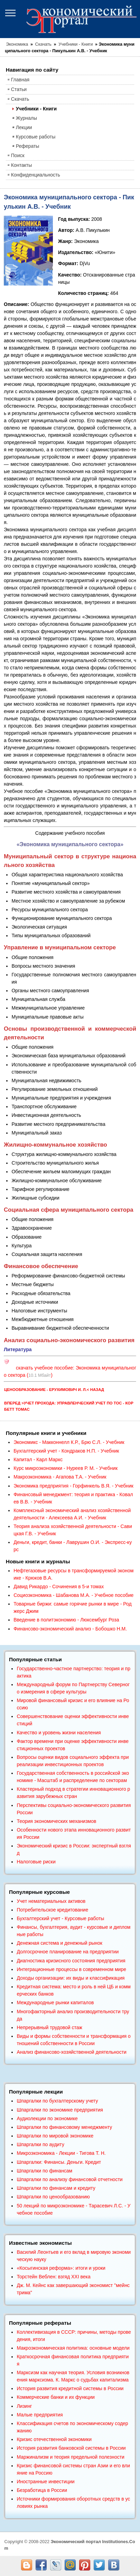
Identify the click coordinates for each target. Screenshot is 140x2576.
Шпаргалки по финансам (44, 2170)
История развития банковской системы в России (71, 2448)
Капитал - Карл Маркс (38, 1459)
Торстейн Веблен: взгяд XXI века (53, 2276)
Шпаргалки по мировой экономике (55, 2136)
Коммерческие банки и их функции (56, 2397)
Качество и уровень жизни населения (59, 1732)
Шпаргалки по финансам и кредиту (56, 2188)
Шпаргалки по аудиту (40, 2144)
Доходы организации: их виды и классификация (70, 1978)
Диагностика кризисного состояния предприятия (71, 1960)
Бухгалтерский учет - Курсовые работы (60, 1918)
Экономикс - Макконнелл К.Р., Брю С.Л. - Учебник (68, 1442)
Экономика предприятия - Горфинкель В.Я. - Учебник (73, 1486)
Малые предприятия (40, 2414)
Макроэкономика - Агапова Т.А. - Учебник (59, 1477)
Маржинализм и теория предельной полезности (70, 2457)
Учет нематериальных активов (51, 1901)
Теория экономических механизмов (56, 1821)
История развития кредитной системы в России (70, 2388)
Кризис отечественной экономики (54, 2439)
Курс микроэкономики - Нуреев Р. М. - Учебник (65, 1468)
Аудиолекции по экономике (47, 2118)
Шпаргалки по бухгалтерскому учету (57, 2101)
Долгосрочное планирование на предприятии (68, 1951)
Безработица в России (42, 2490)
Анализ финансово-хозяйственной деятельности (71, 2052)
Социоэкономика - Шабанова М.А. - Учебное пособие (73, 1595)
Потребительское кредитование (52, 1910)
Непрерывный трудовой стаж (49, 2027)
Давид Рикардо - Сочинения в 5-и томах (58, 1586)
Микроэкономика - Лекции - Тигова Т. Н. (61, 2153)
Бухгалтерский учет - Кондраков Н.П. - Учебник (66, 1451)
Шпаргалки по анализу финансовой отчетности (69, 2179)
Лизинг (24, 2406)
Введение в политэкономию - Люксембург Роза (66, 1620)
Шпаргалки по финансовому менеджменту (64, 2127)
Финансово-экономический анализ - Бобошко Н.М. (70, 1629)
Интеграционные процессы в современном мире (71, 1969)
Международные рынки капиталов (55, 2002)
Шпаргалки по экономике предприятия (60, 2110)
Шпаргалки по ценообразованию (53, 2196)
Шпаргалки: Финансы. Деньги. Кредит (59, 2162)
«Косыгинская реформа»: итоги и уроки (61, 2268)
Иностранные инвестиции (45, 2481)
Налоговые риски (36, 1861)
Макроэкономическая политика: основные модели (73, 2348)
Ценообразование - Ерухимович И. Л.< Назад (54, 1390)
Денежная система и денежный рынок (59, 1943)
